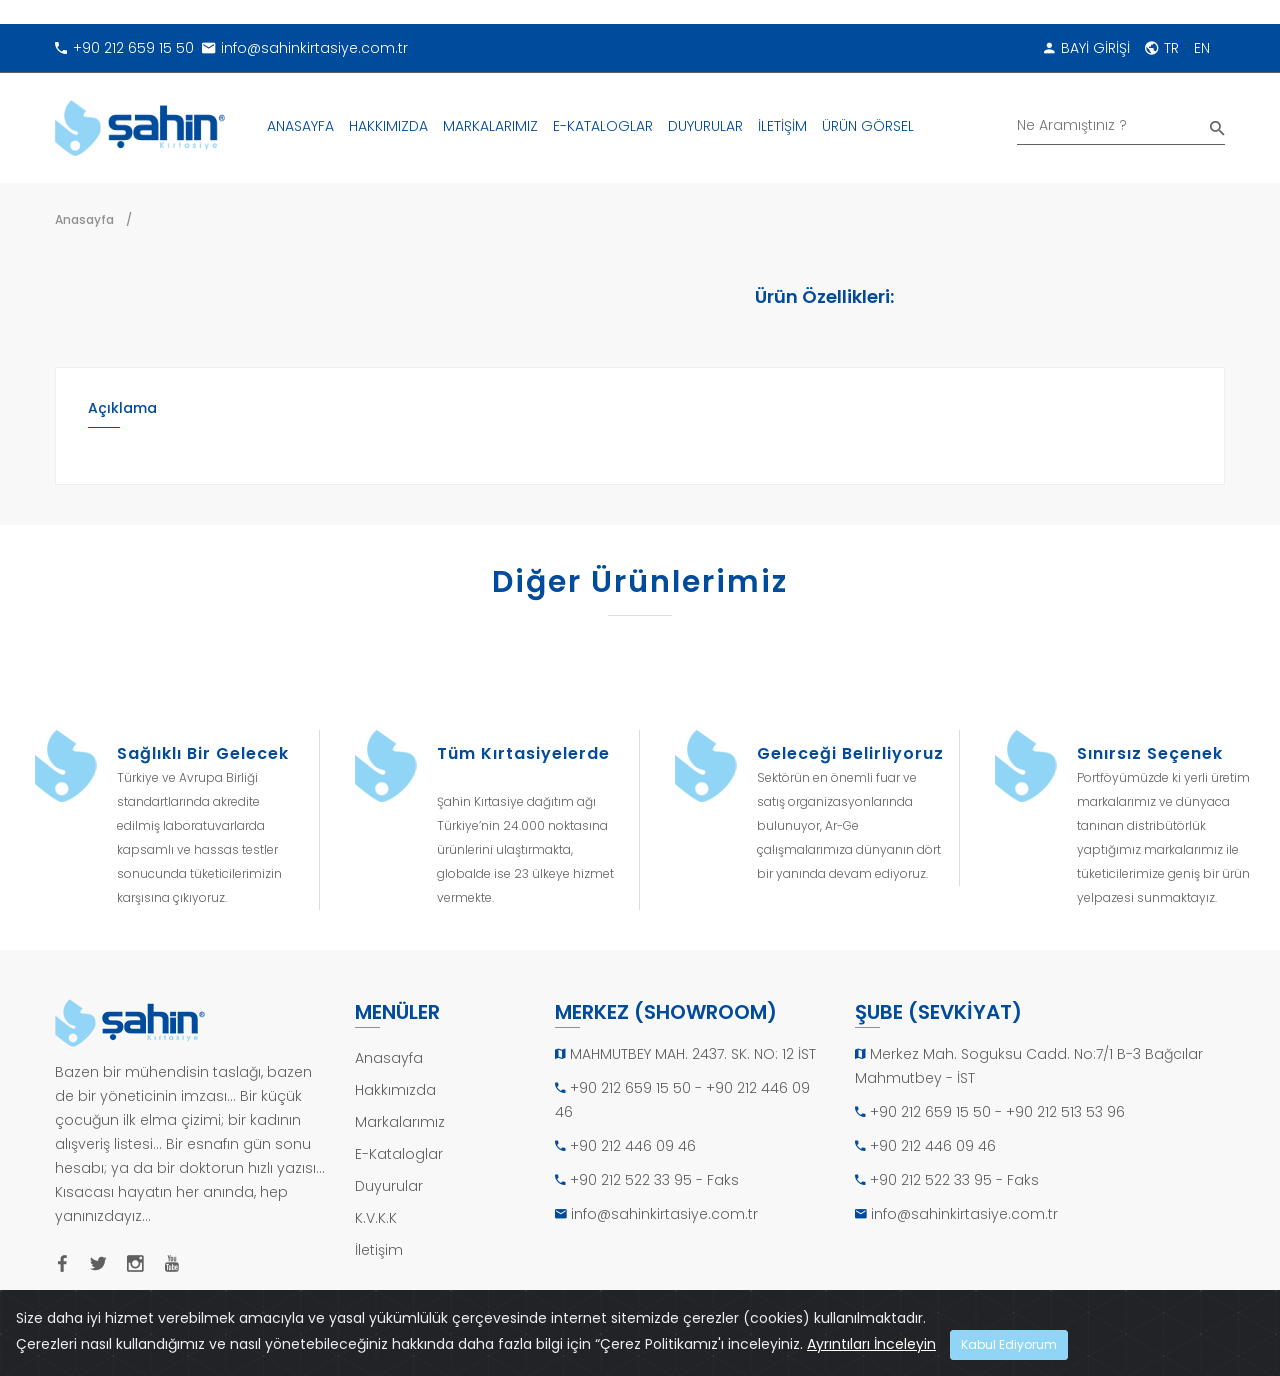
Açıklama (122, 408)
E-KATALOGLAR (603, 126)
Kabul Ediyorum (1009, 1344)
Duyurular (389, 1186)
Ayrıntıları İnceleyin (871, 1344)
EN (1202, 48)
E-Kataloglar (399, 1154)
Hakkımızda (395, 1090)
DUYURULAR (705, 126)
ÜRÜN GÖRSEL (868, 126)
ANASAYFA (300, 126)
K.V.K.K (376, 1218)
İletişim (379, 1250)
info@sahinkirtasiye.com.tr (305, 48)
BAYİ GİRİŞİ (1087, 48)
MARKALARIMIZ (490, 126)
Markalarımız (400, 1122)
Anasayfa (84, 219)
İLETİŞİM (782, 126)
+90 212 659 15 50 (124, 48)
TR (1162, 48)
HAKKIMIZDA (388, 126)
